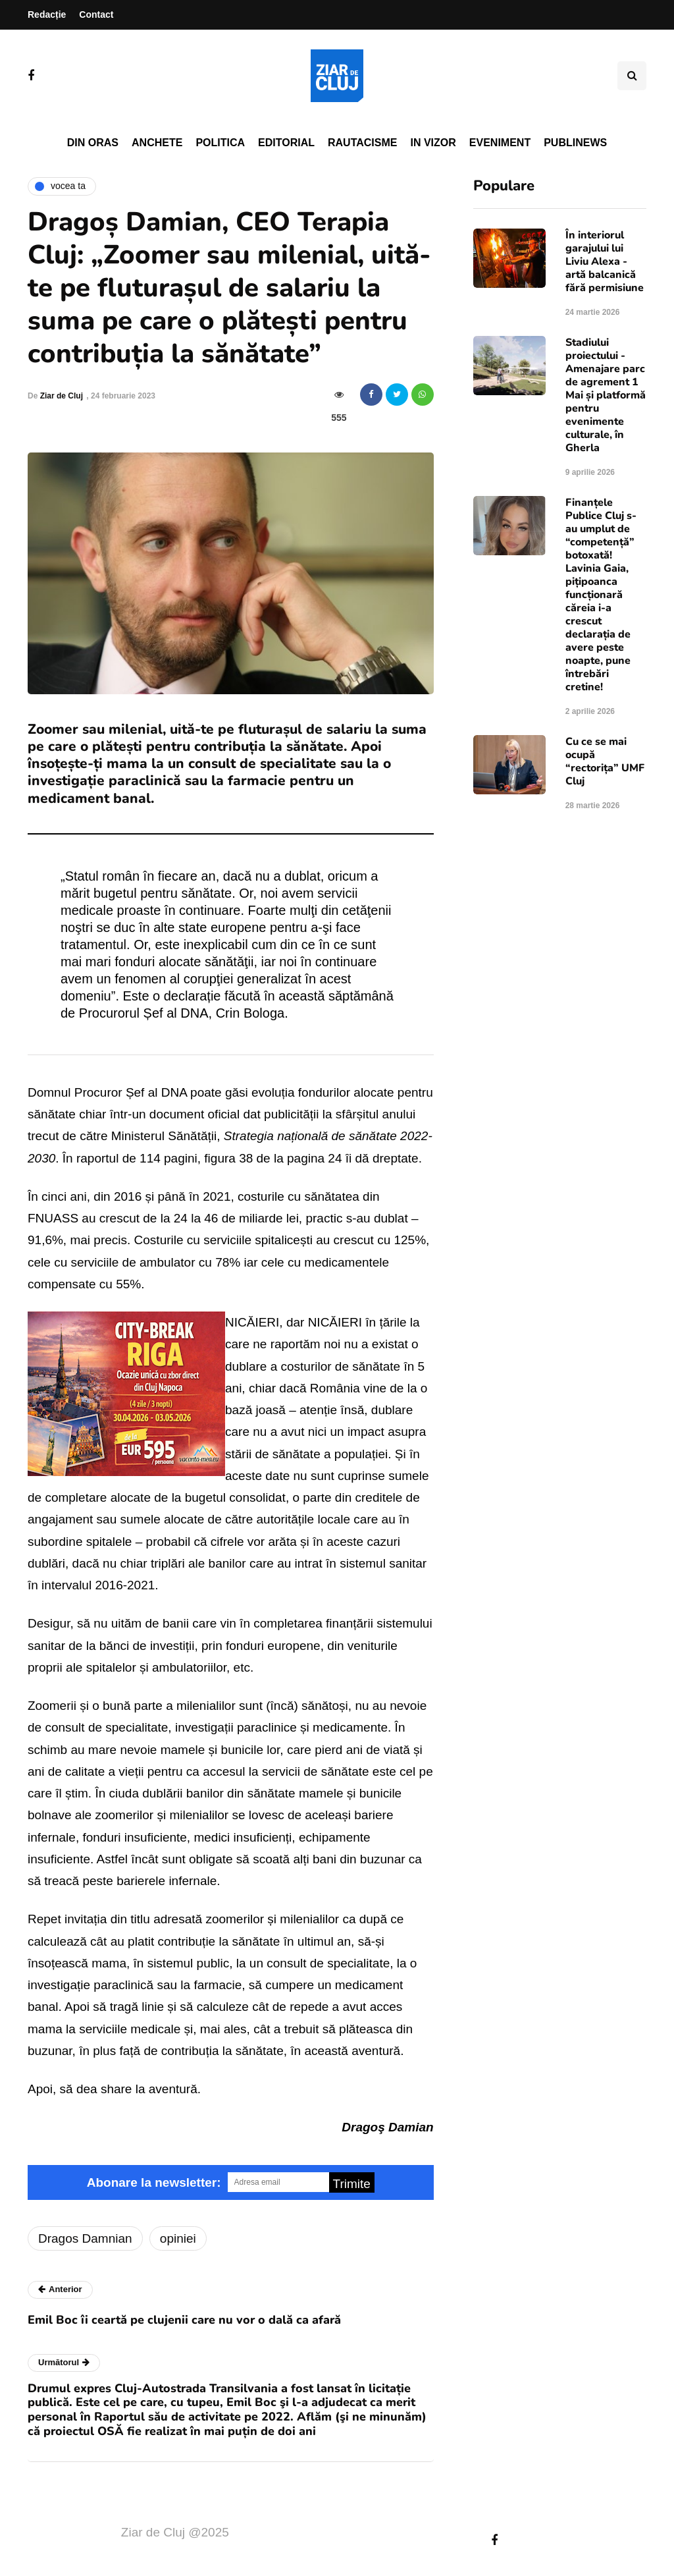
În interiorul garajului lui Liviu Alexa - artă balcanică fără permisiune (604, 261)
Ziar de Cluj (61, 395)
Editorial (286, 142)
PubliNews (575, 142)
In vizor (432, 142)
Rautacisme (362, 142)
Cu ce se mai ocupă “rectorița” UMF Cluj (604, 761)
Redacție (47, 14)
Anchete (157, 142)
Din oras (92, 142)
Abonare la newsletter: (154, 2182)
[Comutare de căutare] (631, 75)
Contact (96, 14)
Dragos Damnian (85, 2238)
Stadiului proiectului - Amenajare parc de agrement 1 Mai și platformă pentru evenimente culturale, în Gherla (605, 395)
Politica (220, 142)
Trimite (352, 2184)
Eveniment (500, 142)
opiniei (178, 2238)
